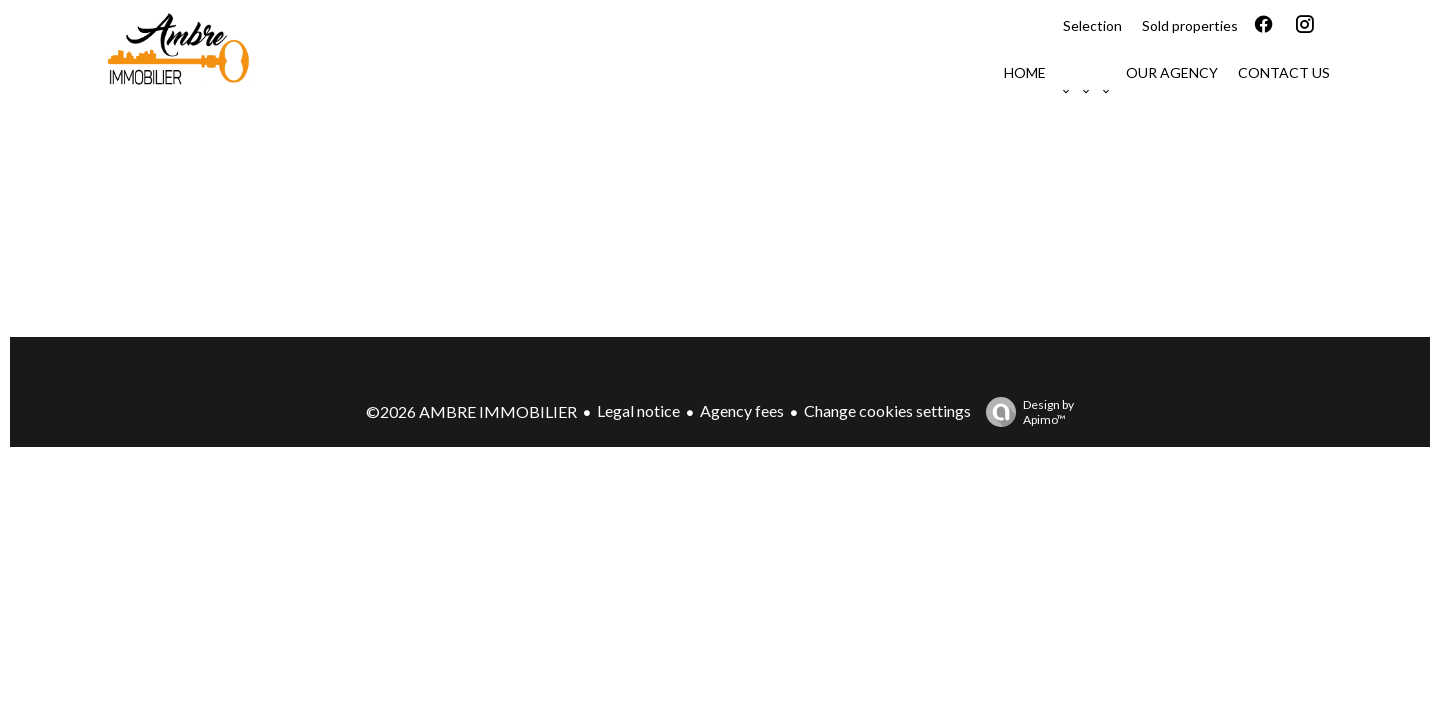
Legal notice (638, 410)
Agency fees (742, 410)
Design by (1025, 412)
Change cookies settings (887, 410)
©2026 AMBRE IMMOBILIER (471, 411)
